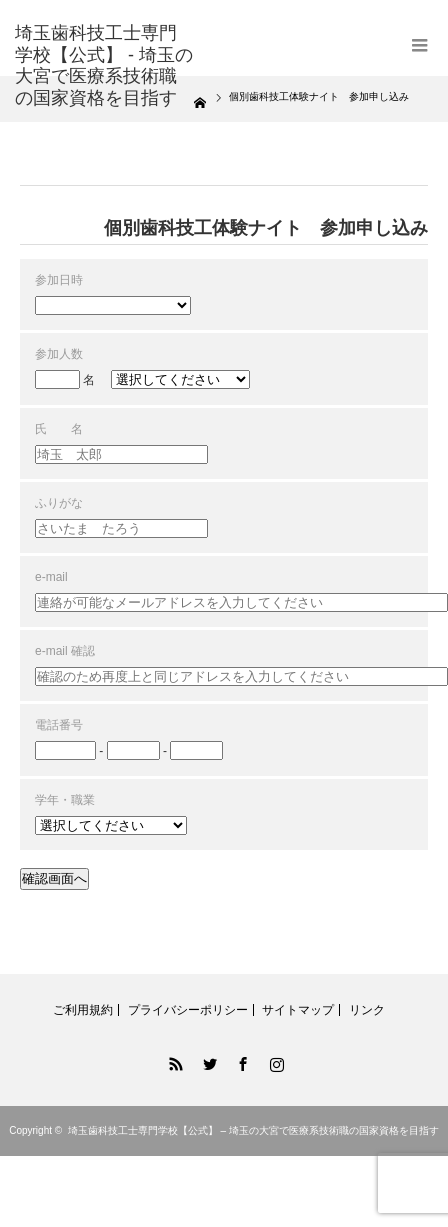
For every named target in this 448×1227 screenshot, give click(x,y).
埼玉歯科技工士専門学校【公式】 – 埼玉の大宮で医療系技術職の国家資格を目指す (253, 1130)
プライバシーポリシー (188, 1010)
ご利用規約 (83, 1010)
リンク (367, 1010)
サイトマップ (298, 1010)
